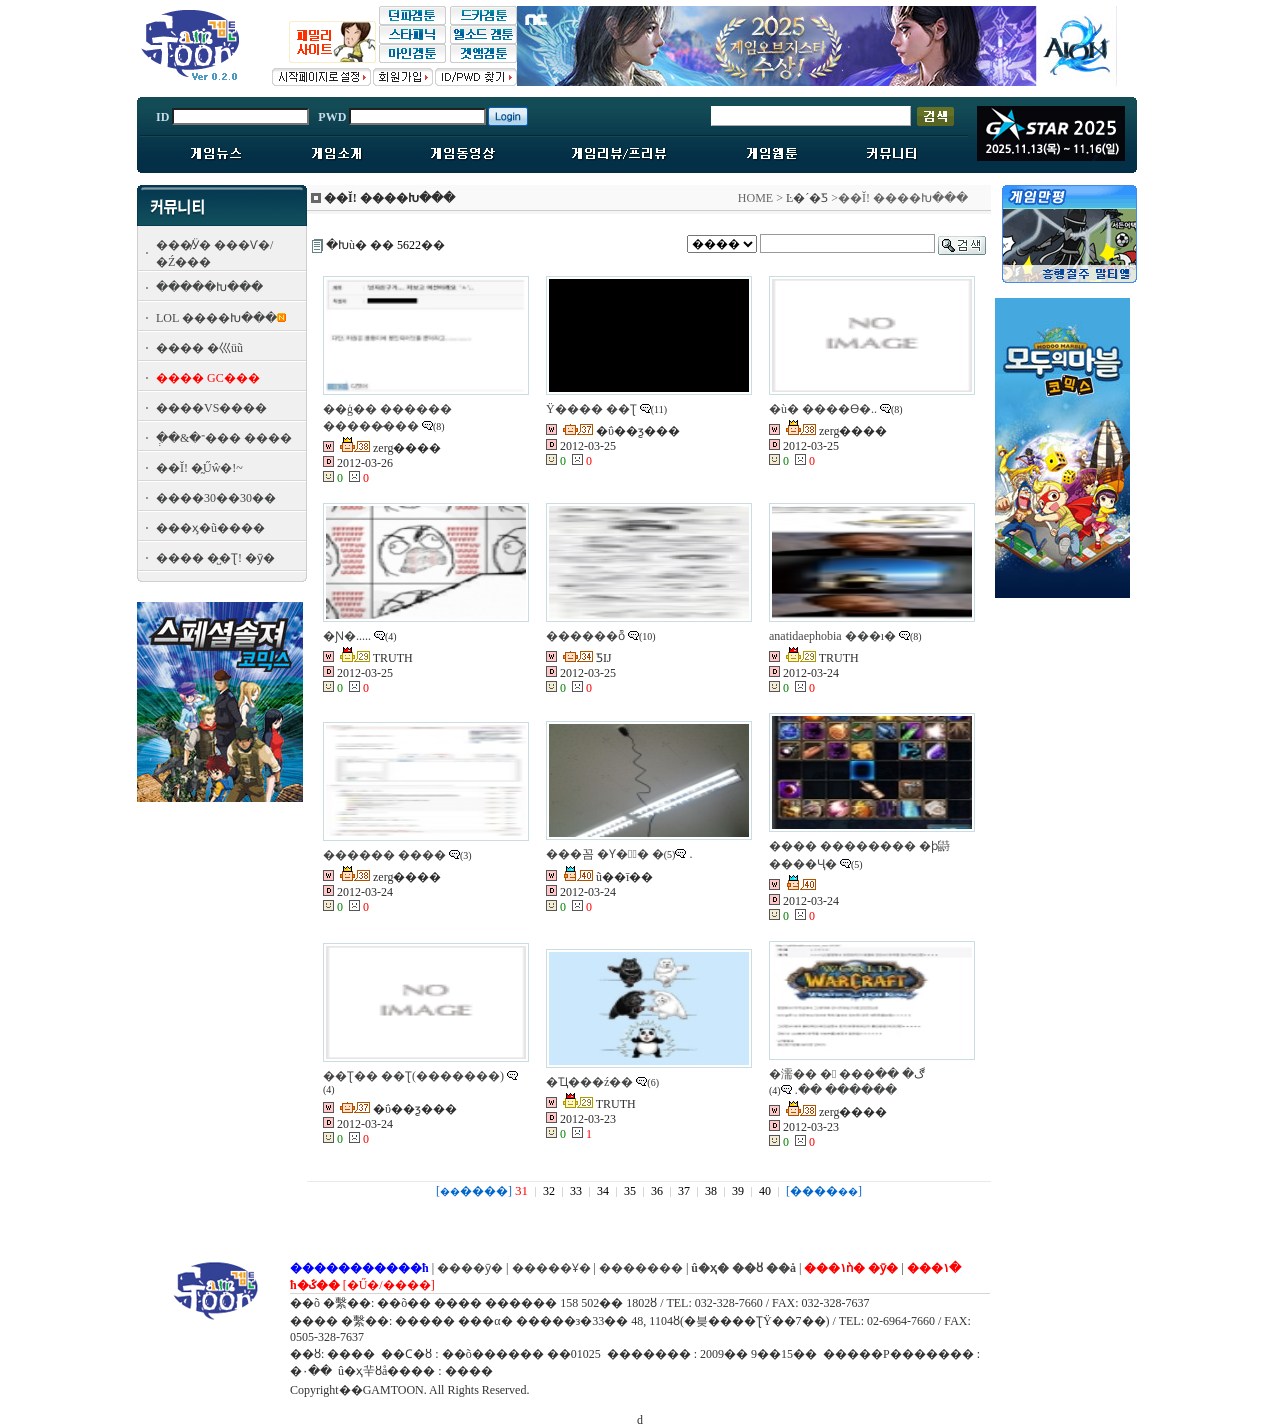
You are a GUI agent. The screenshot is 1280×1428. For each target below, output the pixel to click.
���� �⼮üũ (199, 348)
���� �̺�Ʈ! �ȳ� (215, 558)
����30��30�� (216, 498)
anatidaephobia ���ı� (832, 636)
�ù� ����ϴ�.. (823, 409)
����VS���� (211, 408)
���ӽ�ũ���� (210, 528)
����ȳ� (470, 1268)
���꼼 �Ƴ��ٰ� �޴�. (619, 854)
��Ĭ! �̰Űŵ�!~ (199, 468)
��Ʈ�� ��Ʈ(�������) (413, 1076)
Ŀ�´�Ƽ (807, 198)
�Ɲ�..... (347, 636)
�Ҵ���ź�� (589, 1082)
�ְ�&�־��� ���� (224, 438)
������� (641, 1268)
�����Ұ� (551, 1268)
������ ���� (384, 855)
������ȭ (585, 636)
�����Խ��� (209, 287)
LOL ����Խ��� (216, 318)
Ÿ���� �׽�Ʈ (591, 409)
